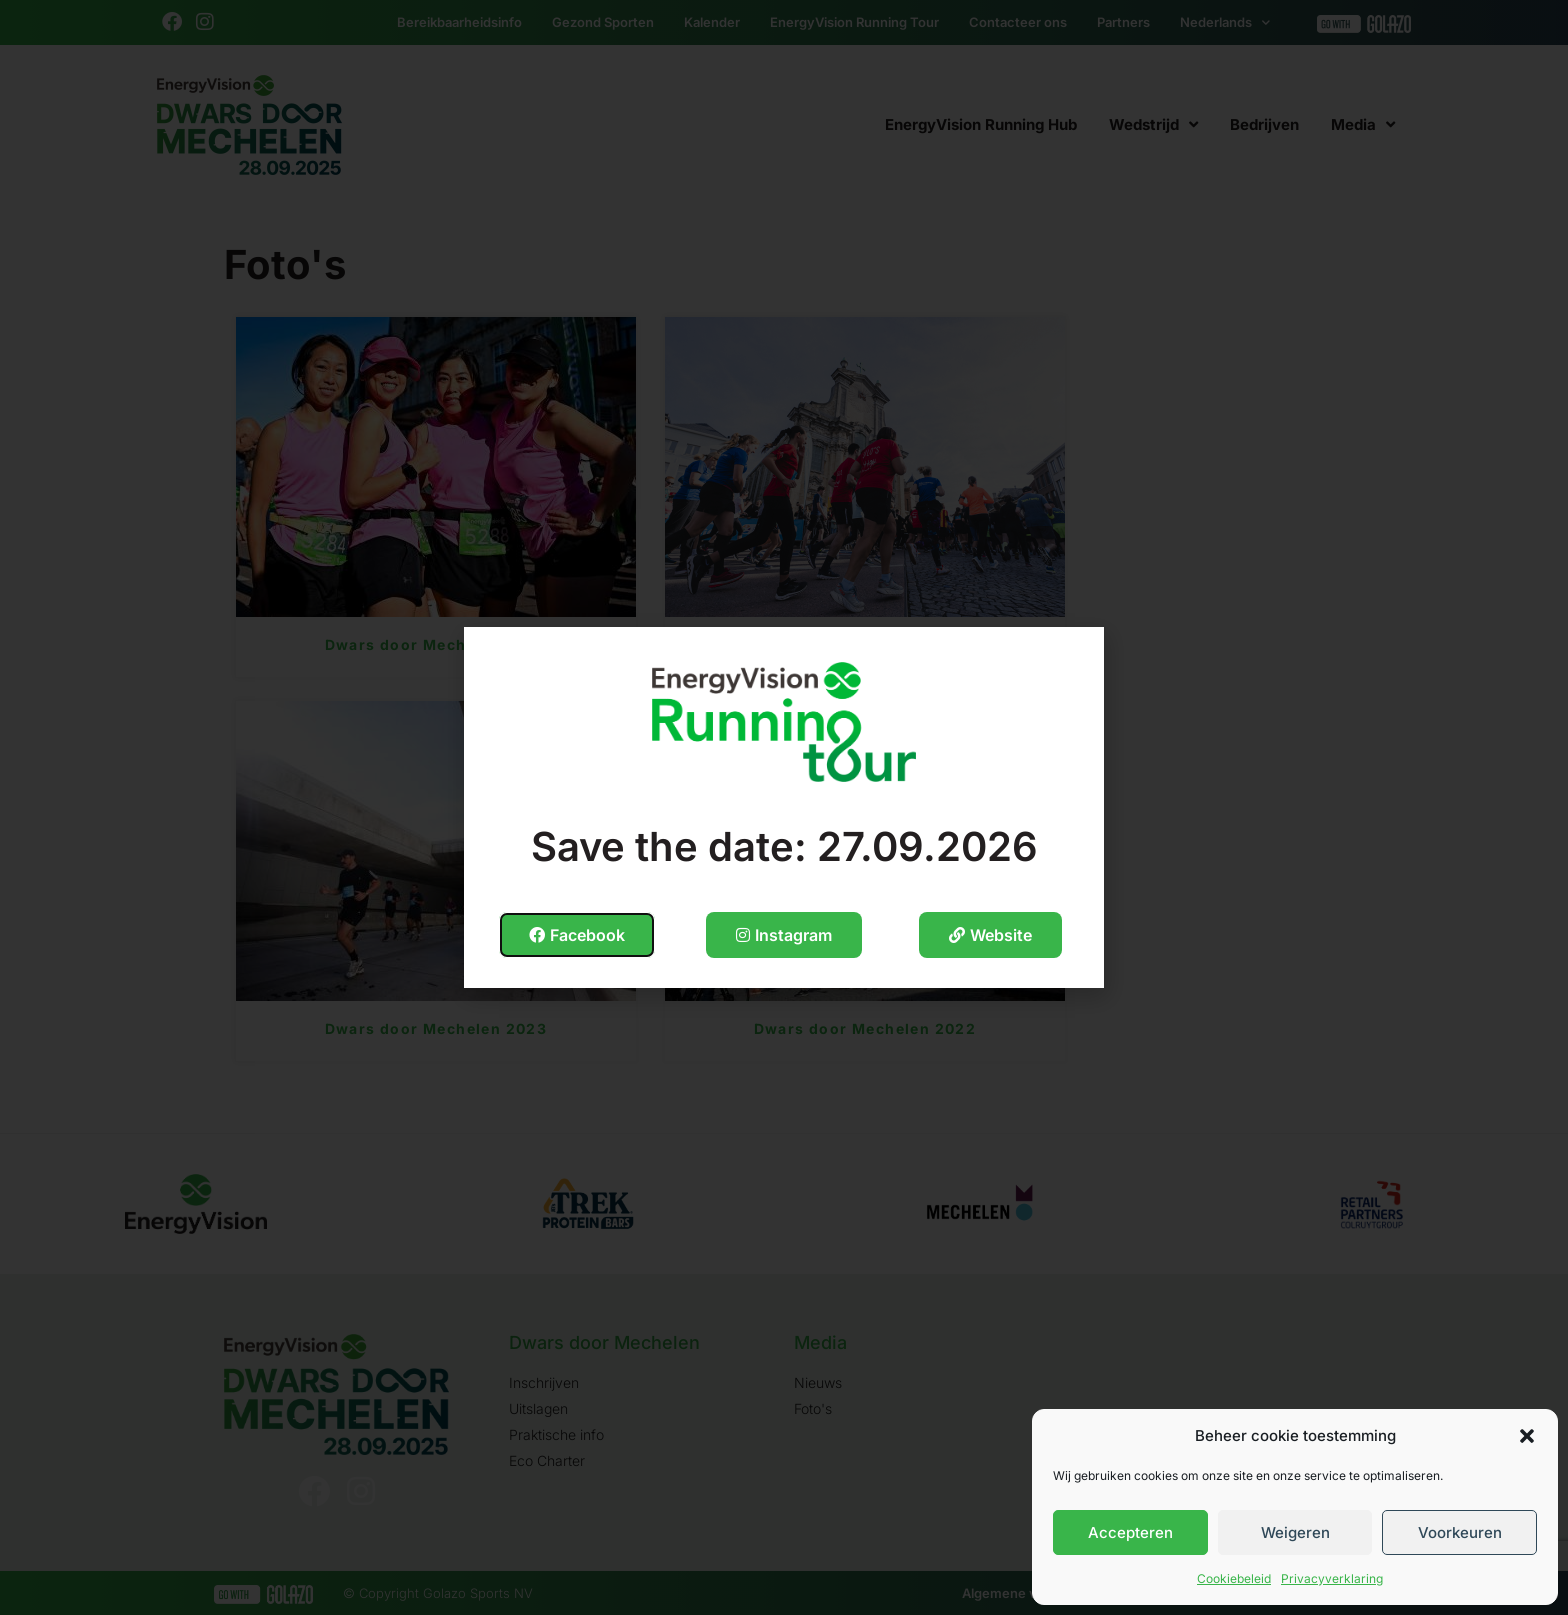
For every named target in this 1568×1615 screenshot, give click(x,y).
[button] (1527, 1436)
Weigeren (1295, 1532)
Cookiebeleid (1234, 1578)
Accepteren (1130, 1532)
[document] (784, 807)
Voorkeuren (1460, 1532)
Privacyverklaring (1332, 1578)
